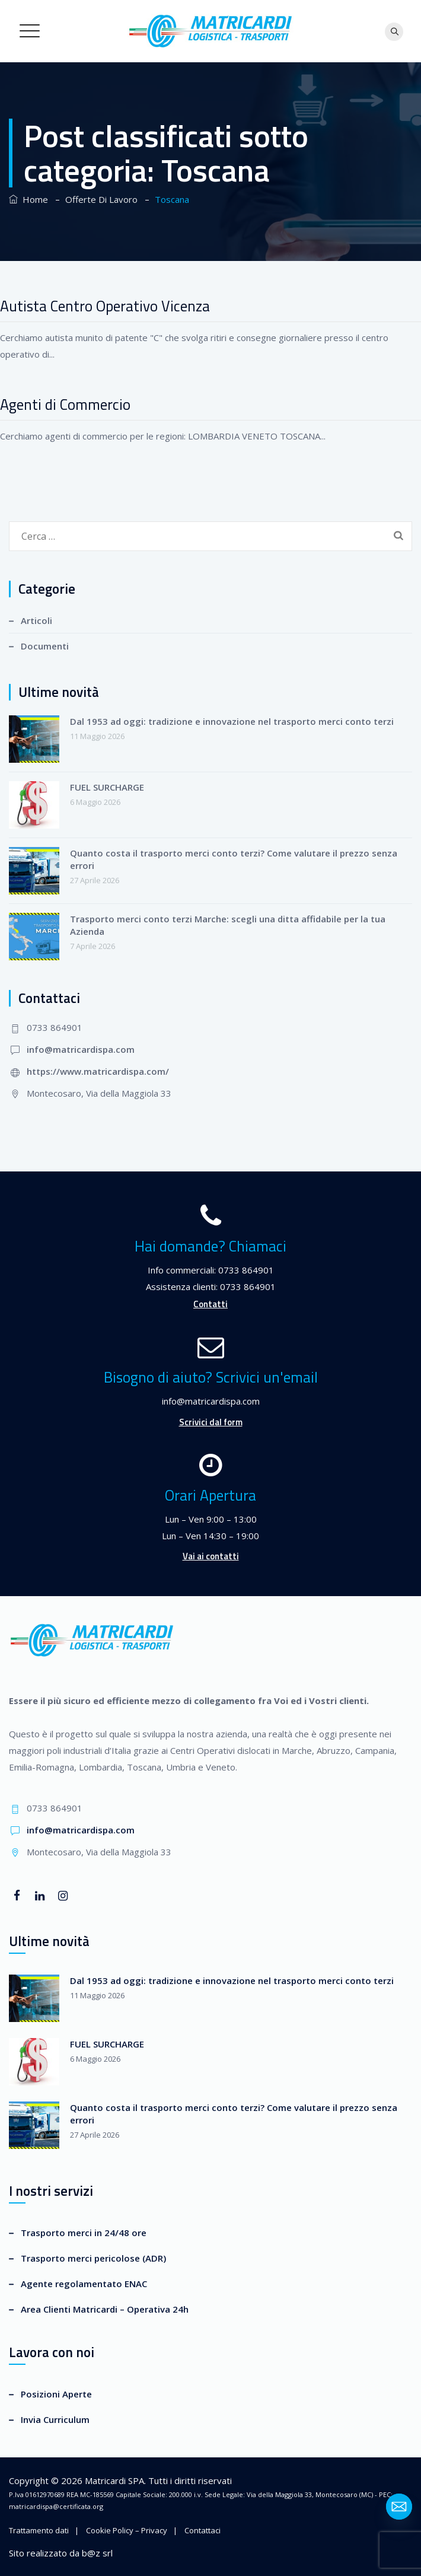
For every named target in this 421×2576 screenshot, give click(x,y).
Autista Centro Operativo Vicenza (105, 306)
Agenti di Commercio (65, 404)
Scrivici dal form (211, 1422)
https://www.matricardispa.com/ (98, 1071)
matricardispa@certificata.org (56, 2506)
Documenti (45, 646)
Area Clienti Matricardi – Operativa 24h (105, 2309)
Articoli (36, 620)
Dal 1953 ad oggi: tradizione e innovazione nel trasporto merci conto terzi (232, 721)
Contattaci (202, 2530)
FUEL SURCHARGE (107, 787)
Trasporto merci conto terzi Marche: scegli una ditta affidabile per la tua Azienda (227, 925)
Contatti (210, 1304)
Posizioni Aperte (56, 2394)
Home (28, 199)
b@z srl (97, 2553)
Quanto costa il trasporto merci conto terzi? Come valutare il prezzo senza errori (233, 859)
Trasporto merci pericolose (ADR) (93, 2258)
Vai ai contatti (211, 1556)
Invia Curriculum (55, 2419)
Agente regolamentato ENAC (84, 2284)
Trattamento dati (39, 2530)
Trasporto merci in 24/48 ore (83, 2233)
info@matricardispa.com (81, 1049)
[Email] (399, 2507)
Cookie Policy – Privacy (126, 2530)
